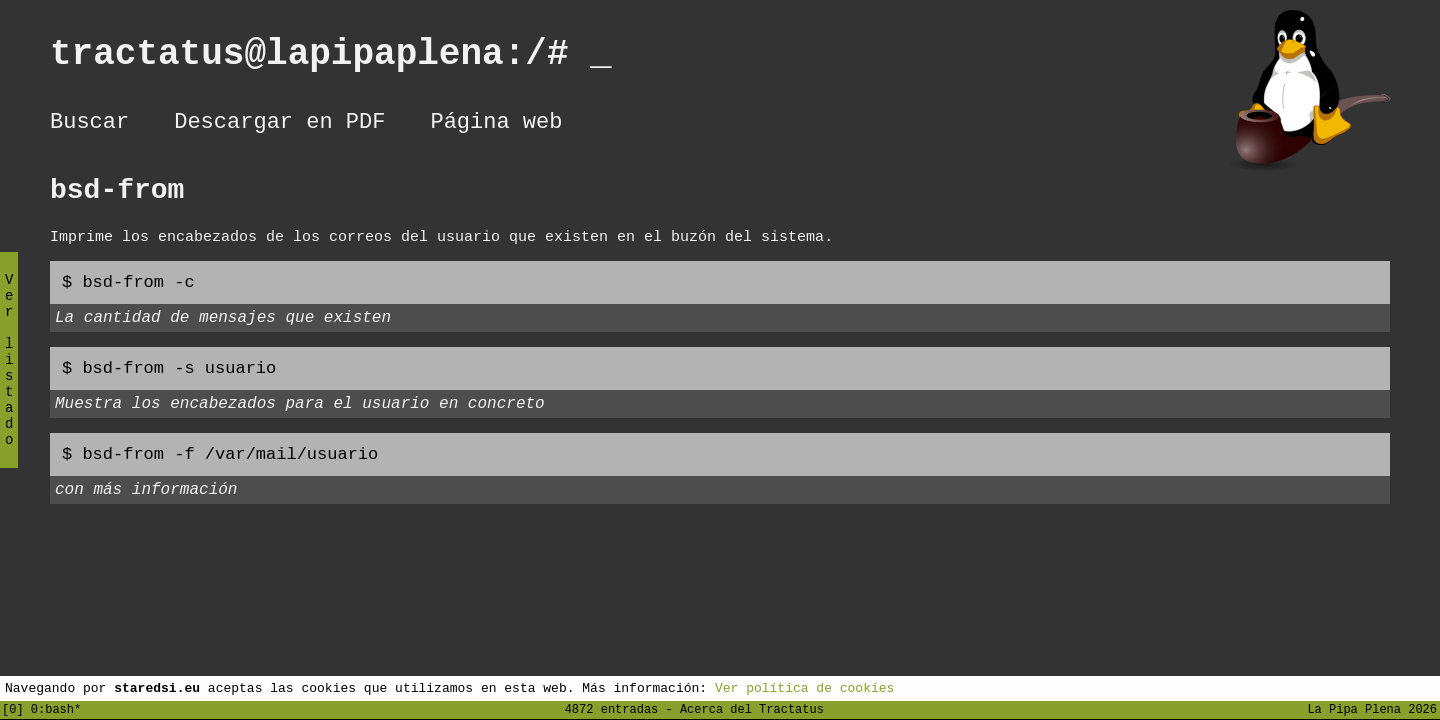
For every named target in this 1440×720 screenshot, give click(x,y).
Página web (496, 125)
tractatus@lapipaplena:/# (331, 58)
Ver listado (9, 376)
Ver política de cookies (804, 687)
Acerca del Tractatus (752, 708)
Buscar (89, 125)
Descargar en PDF (279, 125)
